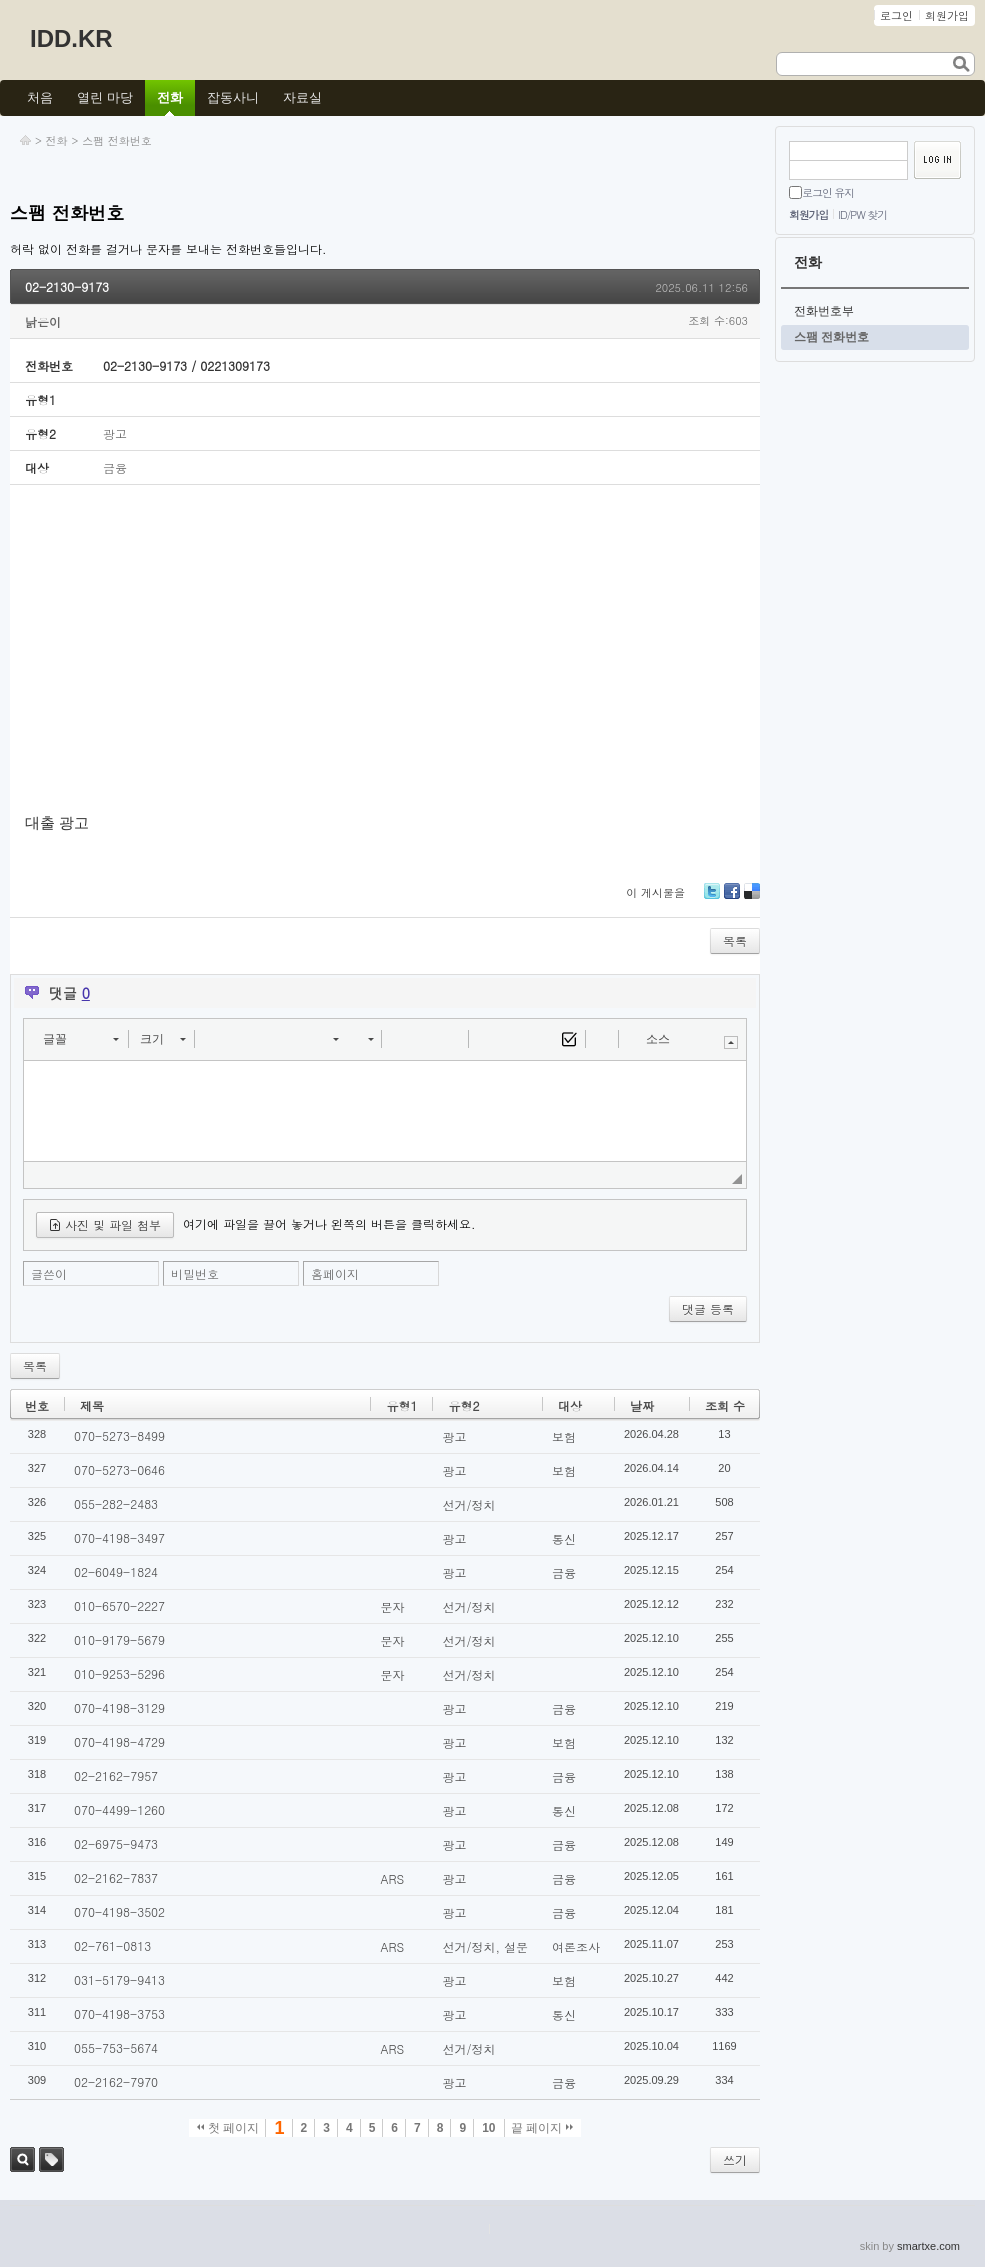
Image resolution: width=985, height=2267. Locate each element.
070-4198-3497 (119, 1537)
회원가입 (808, 214)
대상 (570, 1405)
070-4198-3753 (119, 2013)
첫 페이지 (228, 2128)
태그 (51, 2159)
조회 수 (725, 1405)
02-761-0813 (112, 1945)
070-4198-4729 (119, 1741)
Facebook (732, 898)
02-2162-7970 (116, 2081)
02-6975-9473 (116, 1843)
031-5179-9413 (119, 1979)
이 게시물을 (655, 892)
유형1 (401, 1405)
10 (488, 2128)
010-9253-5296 (119, 1673)
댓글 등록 (708, 1308)
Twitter (712, 898)
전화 (57, 140)
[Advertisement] (385, 650)
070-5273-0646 (119, 1469)
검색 (22, 2159)
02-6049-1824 (116, 1571)
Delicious (752, 898)
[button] (80, 1039)
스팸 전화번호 (117, 140)
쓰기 (735, 2159)
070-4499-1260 (119, 1809)
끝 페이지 (542, 2128)
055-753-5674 (116, 2047)
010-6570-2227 (119, 1605)
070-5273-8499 (119, 1435)
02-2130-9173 (67, 286)
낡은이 (43, 321)
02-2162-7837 (116, 1877)
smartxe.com (928, 2246)
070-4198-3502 (119, 1911)
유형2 (463, 1405)
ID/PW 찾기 (862, 214)
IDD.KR (71, 38)
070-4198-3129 (119, 1707)
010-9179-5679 (119, 1639)
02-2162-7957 (116, 1775)
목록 (735, 940)
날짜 (642, 1405)
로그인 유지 (828, 192)
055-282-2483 (116, 1503)
